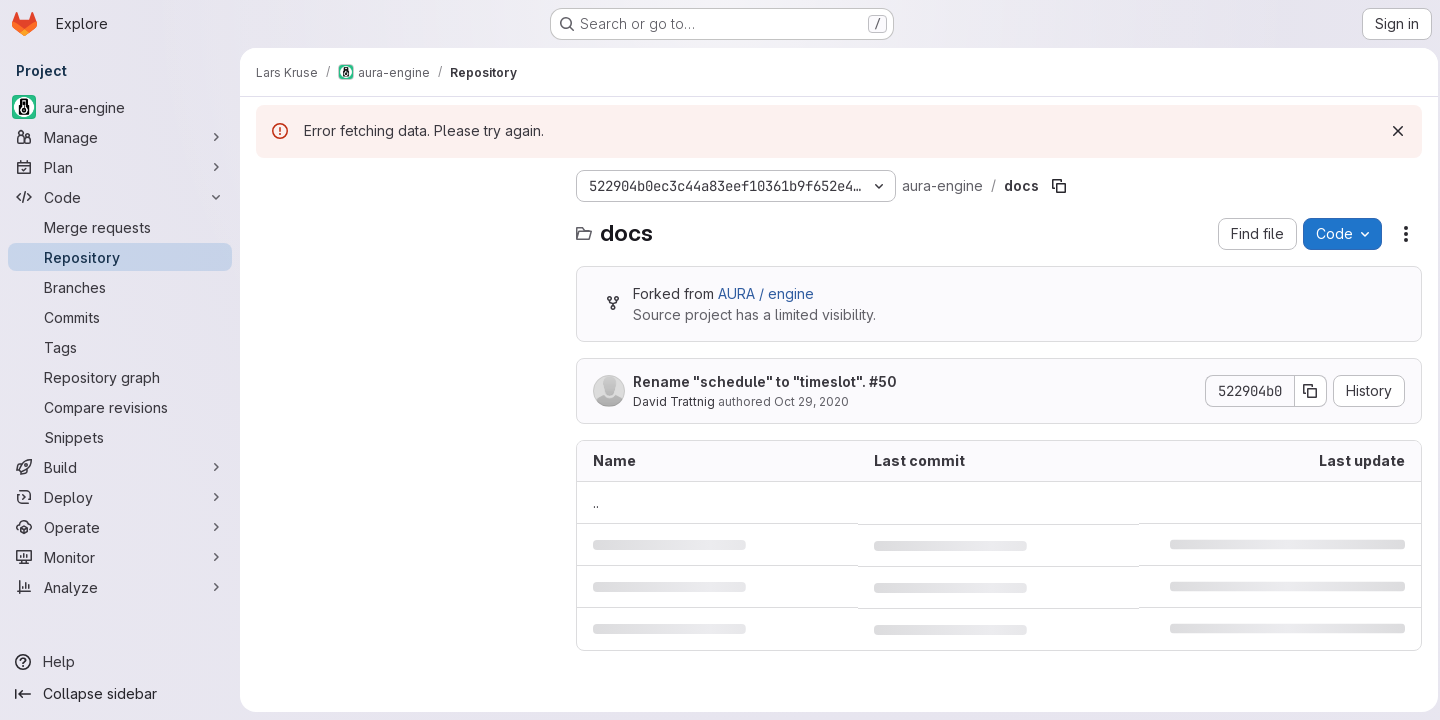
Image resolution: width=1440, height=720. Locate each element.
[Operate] (120, 527)
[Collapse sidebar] (120, 694)
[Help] (120, 662)
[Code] (120, 197)
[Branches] (120, 287)
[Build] (120, 467)
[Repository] (120, 257)
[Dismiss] (1392, 131)
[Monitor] (120, 557)
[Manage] (120, 137)
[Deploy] (120, 497)
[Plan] (120, 167)
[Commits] (120, 317)
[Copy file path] (1059, 186)
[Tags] (120, 347)
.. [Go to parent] (596, 502)
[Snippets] (120, 437)
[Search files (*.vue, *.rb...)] (406, 226)
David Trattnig (674, 401)
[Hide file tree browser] (272, 186)
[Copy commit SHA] (1305, 391)
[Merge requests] (120, 227)
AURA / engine (766, 293)
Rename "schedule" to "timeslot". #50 (765, 381)
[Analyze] (120, 587)
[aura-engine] (120, 107)
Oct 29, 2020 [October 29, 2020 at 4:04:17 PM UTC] (811, 401)
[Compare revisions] (120, 407)
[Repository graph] (120, 377)
